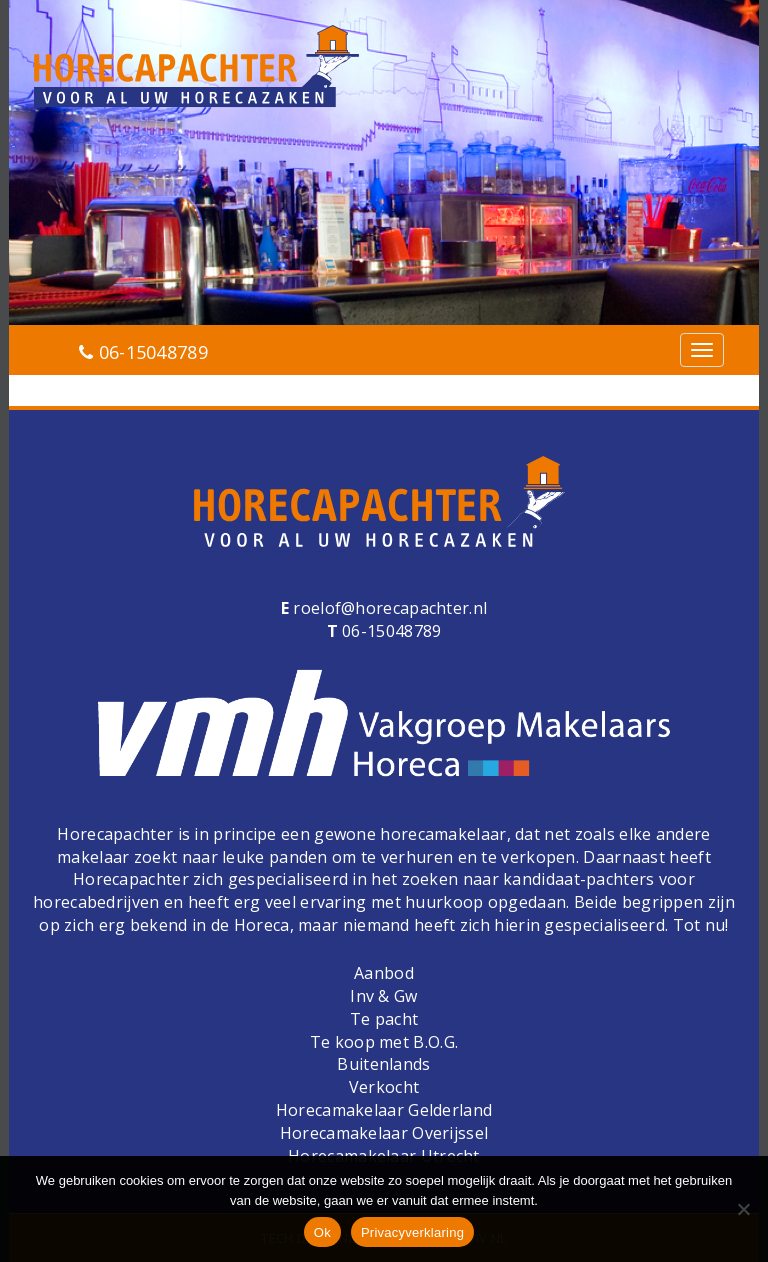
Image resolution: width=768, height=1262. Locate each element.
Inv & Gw (383, 996)
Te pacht (384, 1019)
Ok (322, 1232)
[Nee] (743, 1209)
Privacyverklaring (412, 1232)
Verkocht (384, 1087)
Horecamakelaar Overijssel (384, 1133)
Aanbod (384, 973)
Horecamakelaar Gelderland (384, 1110)
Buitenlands (383, 1064)
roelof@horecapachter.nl (388, 608)
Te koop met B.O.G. (384, 1042)
